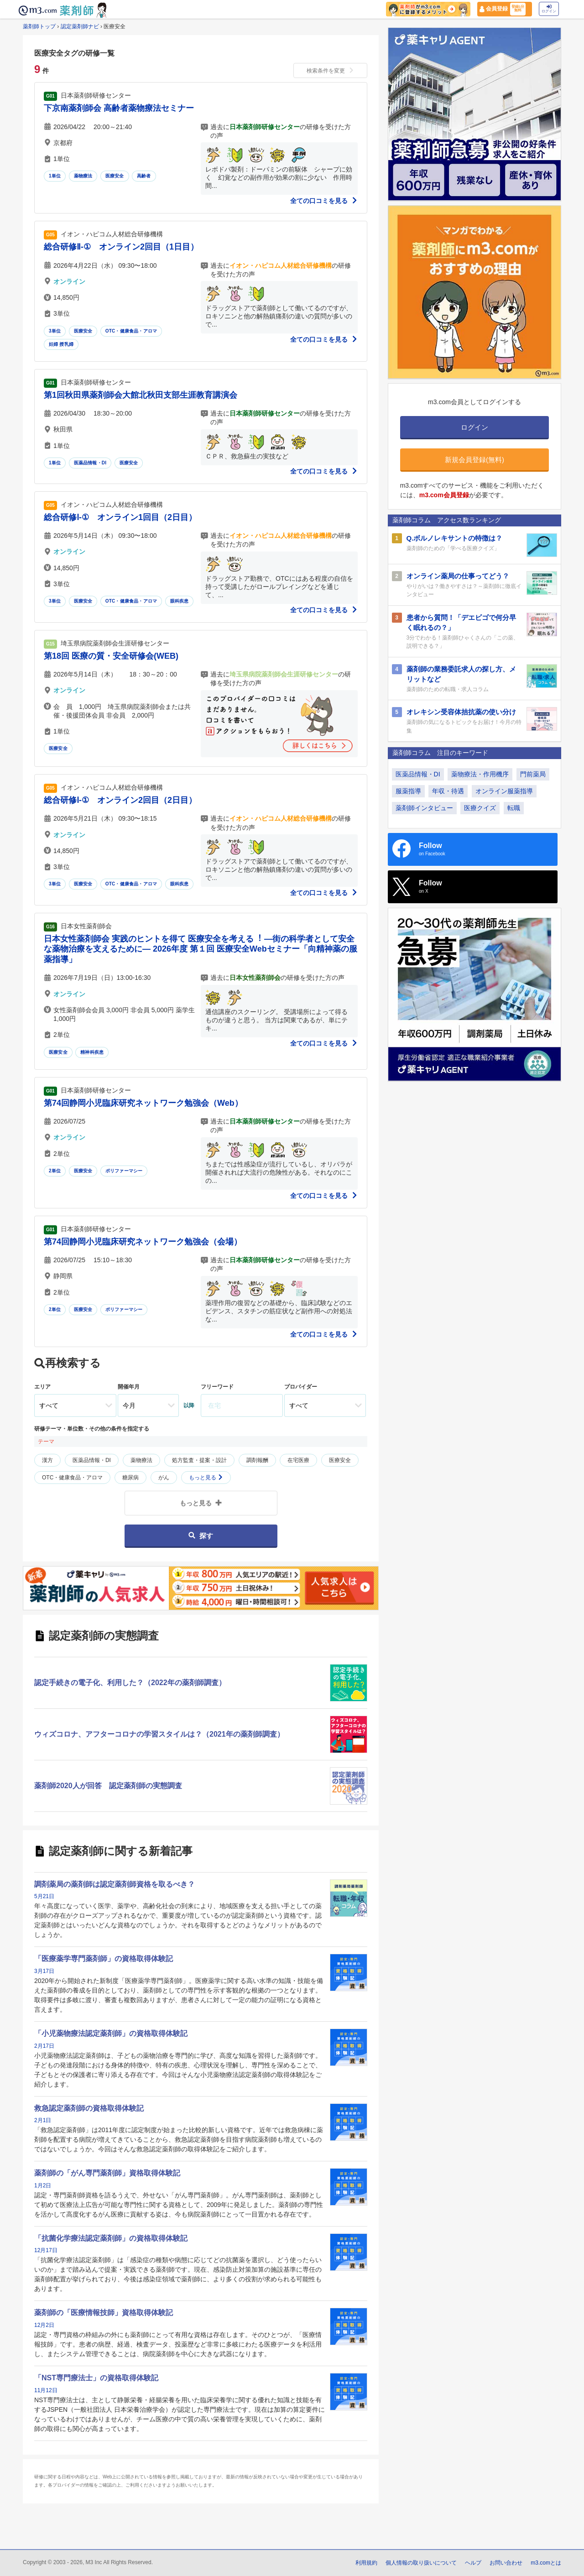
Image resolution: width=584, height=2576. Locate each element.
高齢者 (144, 175)
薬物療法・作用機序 (480, 774)
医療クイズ (480, 808)
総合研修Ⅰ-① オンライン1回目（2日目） (120, 517)
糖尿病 (130, 1477)
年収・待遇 (448, 791)
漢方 (47, 1460)
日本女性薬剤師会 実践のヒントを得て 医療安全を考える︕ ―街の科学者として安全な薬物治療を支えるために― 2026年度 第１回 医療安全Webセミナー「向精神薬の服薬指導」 (200, 949)
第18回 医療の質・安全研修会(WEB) (111, 656)
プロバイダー (300, 1386)
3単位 (55, 330)
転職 (513, 808)
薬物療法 (83, 175)
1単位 (55, 175)
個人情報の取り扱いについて (421, 2563)
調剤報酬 (257, 1460)
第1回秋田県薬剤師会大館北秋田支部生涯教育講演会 (140, 395)
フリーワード (217, 1386)
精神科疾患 (92, 1052)
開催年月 (129, 1386)
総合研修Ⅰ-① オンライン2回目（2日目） (120, 800)
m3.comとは (546, 2563)
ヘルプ (473, 2563)
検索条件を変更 (330, 71)
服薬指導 (408, 791)
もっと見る (206, 1477)
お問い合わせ (506, 2563)
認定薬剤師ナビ (80, 26)
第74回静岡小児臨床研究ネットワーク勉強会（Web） (143, 1103)
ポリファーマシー (124, 1170)
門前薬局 (533, 774)
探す (200, 1536)
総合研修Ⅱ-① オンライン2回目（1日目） (121, 246)
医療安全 (114, 175)
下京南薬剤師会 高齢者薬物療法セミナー (119, 108)
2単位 (55, 1170)
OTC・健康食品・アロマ (131, 330)
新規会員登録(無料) (474, 459)
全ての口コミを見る (324, 200)
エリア (42, 1386)
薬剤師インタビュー (424, 808)
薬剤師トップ (39, 26)
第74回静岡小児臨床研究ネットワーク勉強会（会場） (143, 1241)
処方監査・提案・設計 (199, 1460)
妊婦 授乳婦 (61, 344)
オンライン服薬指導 (504, 791)
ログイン (549, 9)
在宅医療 (298, 1460)
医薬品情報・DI (90, 462)
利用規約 (366, 2563)
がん (163, 1477)
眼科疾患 (179, 601)
